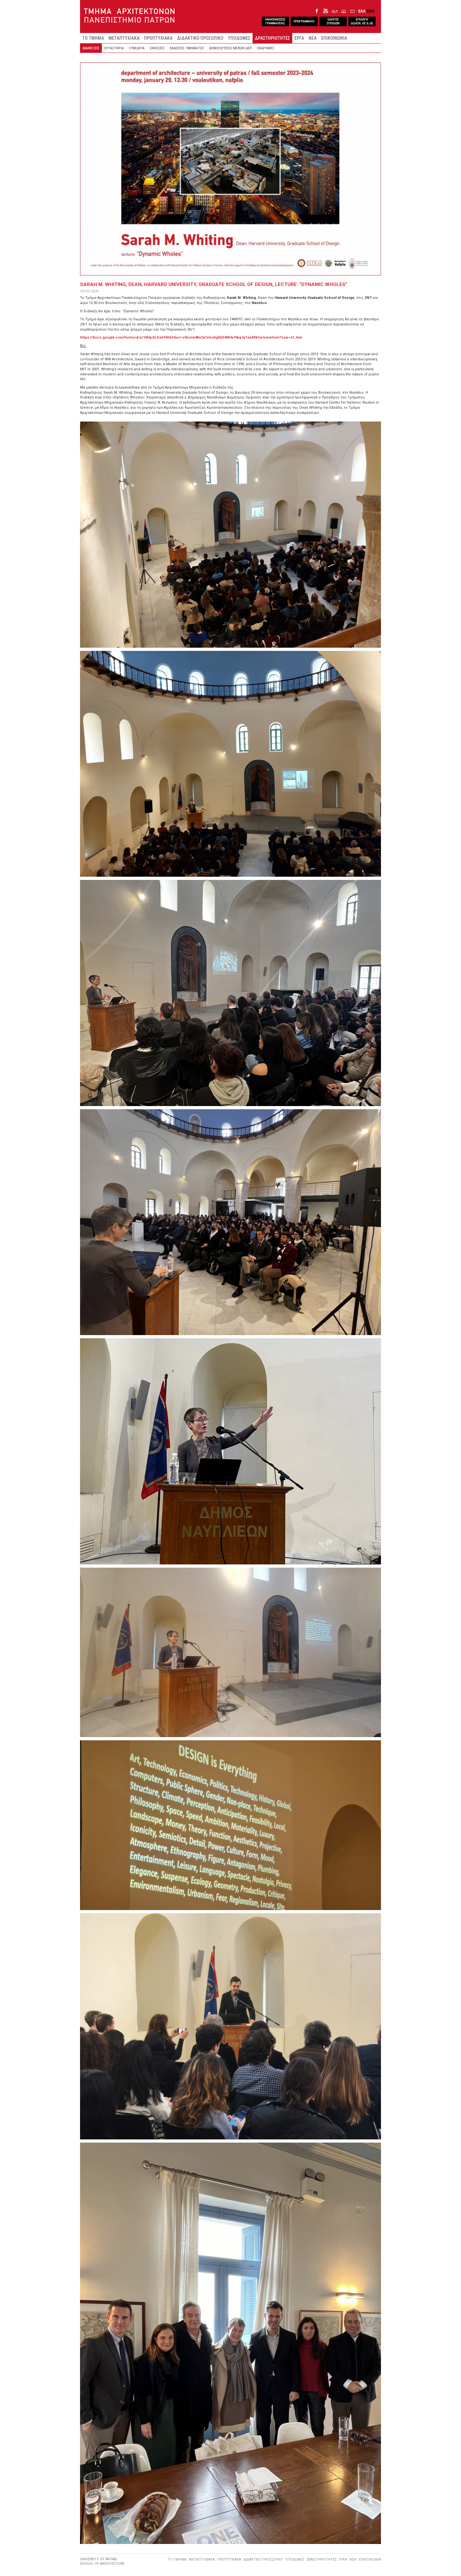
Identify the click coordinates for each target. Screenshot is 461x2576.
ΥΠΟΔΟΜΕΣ (239, 38)
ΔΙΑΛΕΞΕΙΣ (91, 48)
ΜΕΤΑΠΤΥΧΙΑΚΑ (124, 38)
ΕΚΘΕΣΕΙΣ (157, 48)
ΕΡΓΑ (299, 38)
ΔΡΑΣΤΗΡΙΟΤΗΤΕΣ (272, 38)
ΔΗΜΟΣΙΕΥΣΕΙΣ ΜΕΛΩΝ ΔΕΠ (230, 48)
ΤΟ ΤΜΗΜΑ (93, 38)
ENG (371, 11)
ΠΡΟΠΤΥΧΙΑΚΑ (158, 38)
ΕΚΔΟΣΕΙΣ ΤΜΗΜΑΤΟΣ (187, 48)
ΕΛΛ (362, 11)
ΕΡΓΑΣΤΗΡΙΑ (114, 48)
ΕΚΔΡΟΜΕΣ (265, 48)
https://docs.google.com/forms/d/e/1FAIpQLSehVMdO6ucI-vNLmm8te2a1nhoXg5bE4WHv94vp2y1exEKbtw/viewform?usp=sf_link (191, 337)
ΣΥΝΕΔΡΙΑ (137, 48)
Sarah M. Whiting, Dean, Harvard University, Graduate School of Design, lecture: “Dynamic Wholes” (213, 284)
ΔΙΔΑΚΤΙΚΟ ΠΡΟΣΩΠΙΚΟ (200, 38)
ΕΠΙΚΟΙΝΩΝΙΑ (334, 38)
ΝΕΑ (313, 38)
